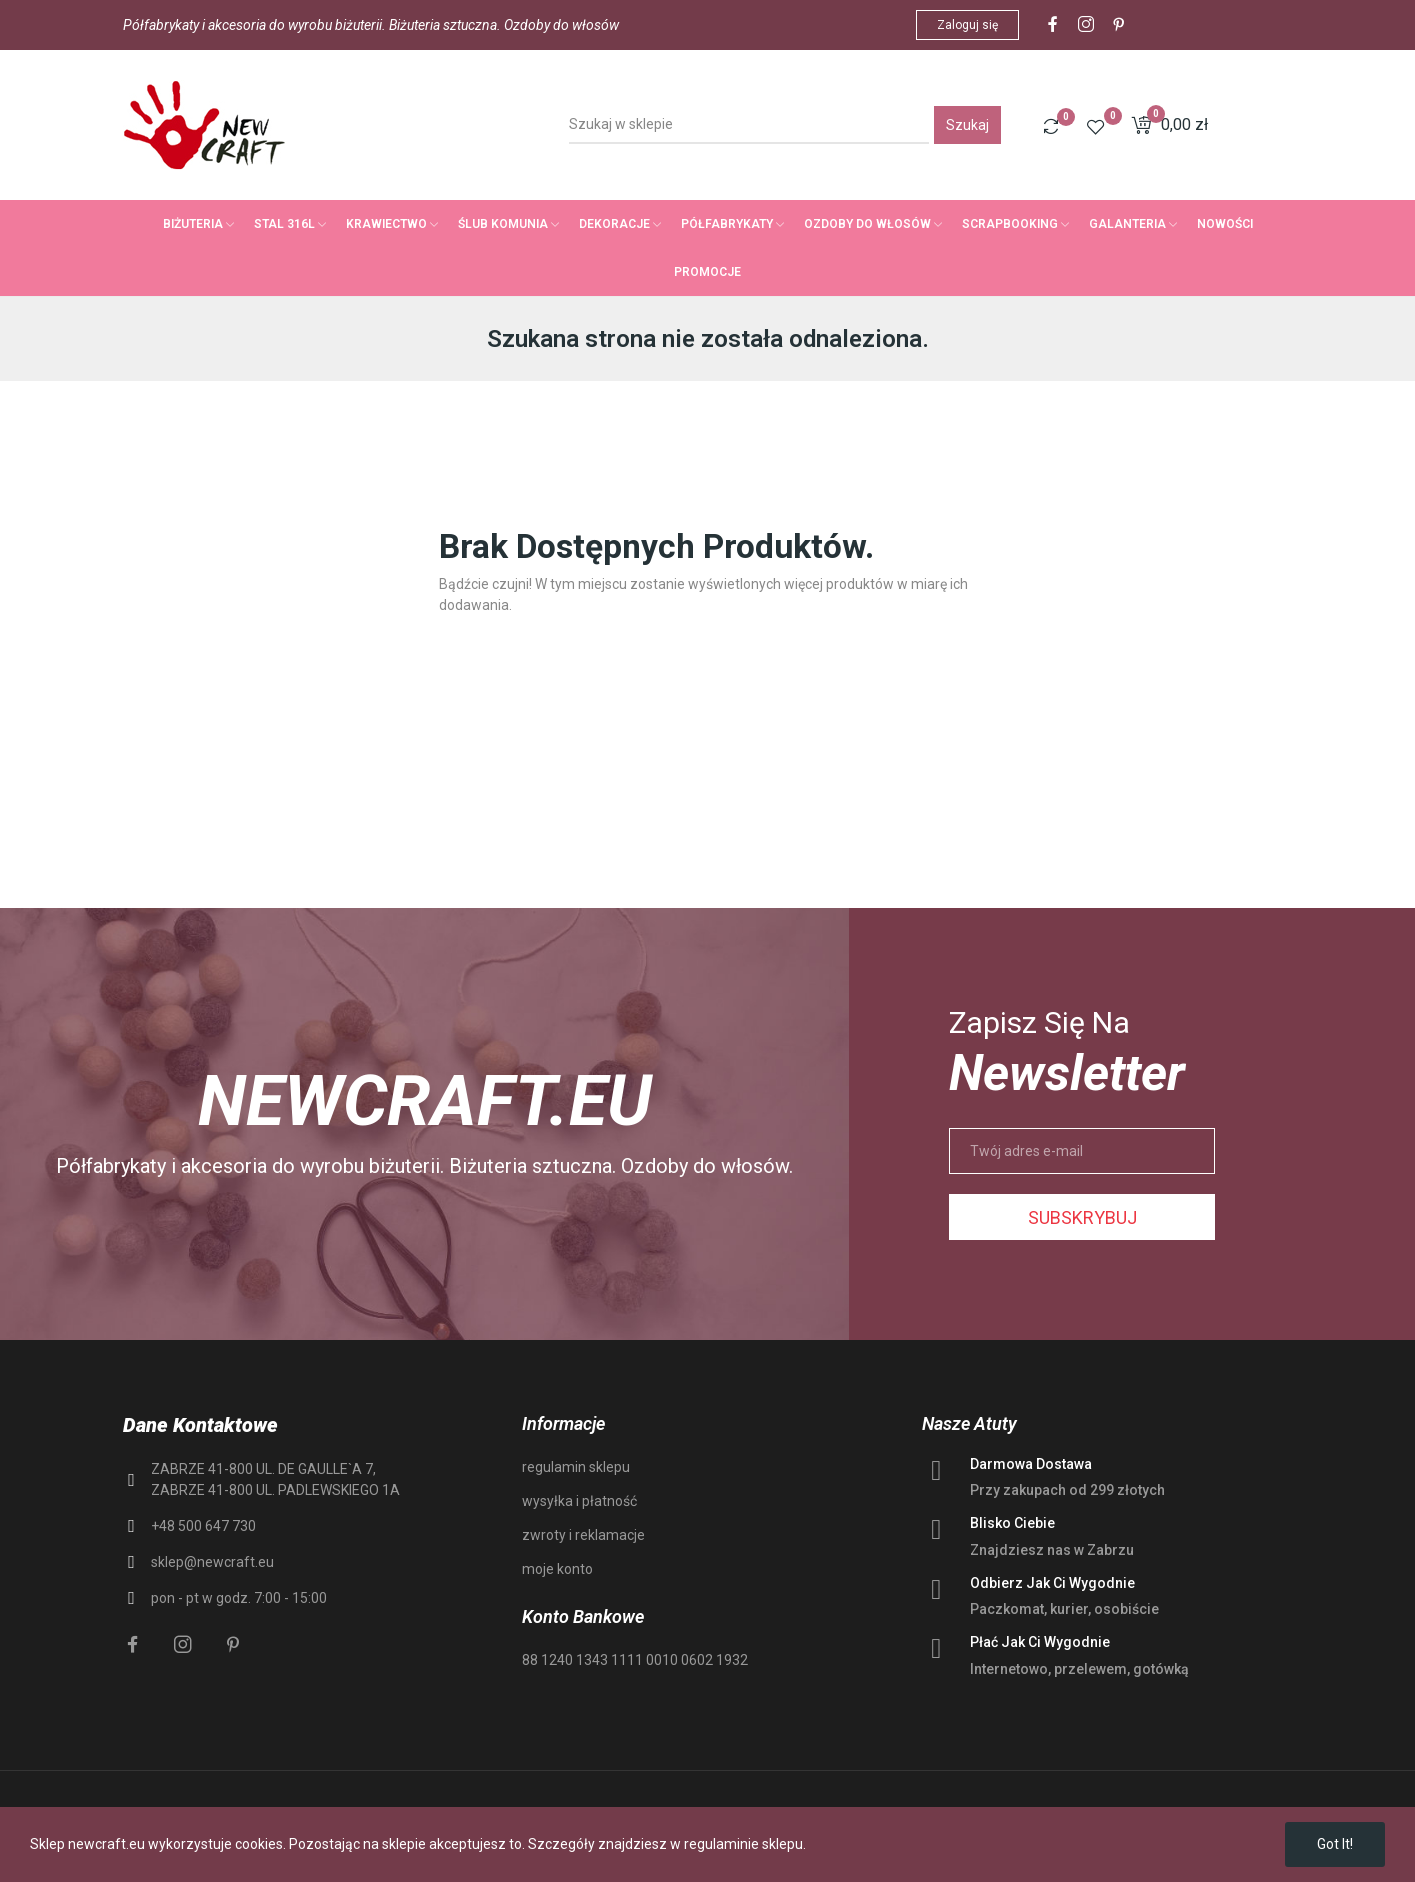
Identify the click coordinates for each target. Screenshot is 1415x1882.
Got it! (1335, 1844)
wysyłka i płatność (579, 1501)
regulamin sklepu (576, 1467)
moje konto (557, 1569)
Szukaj (967, 125)
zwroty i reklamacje (583, 1535)
